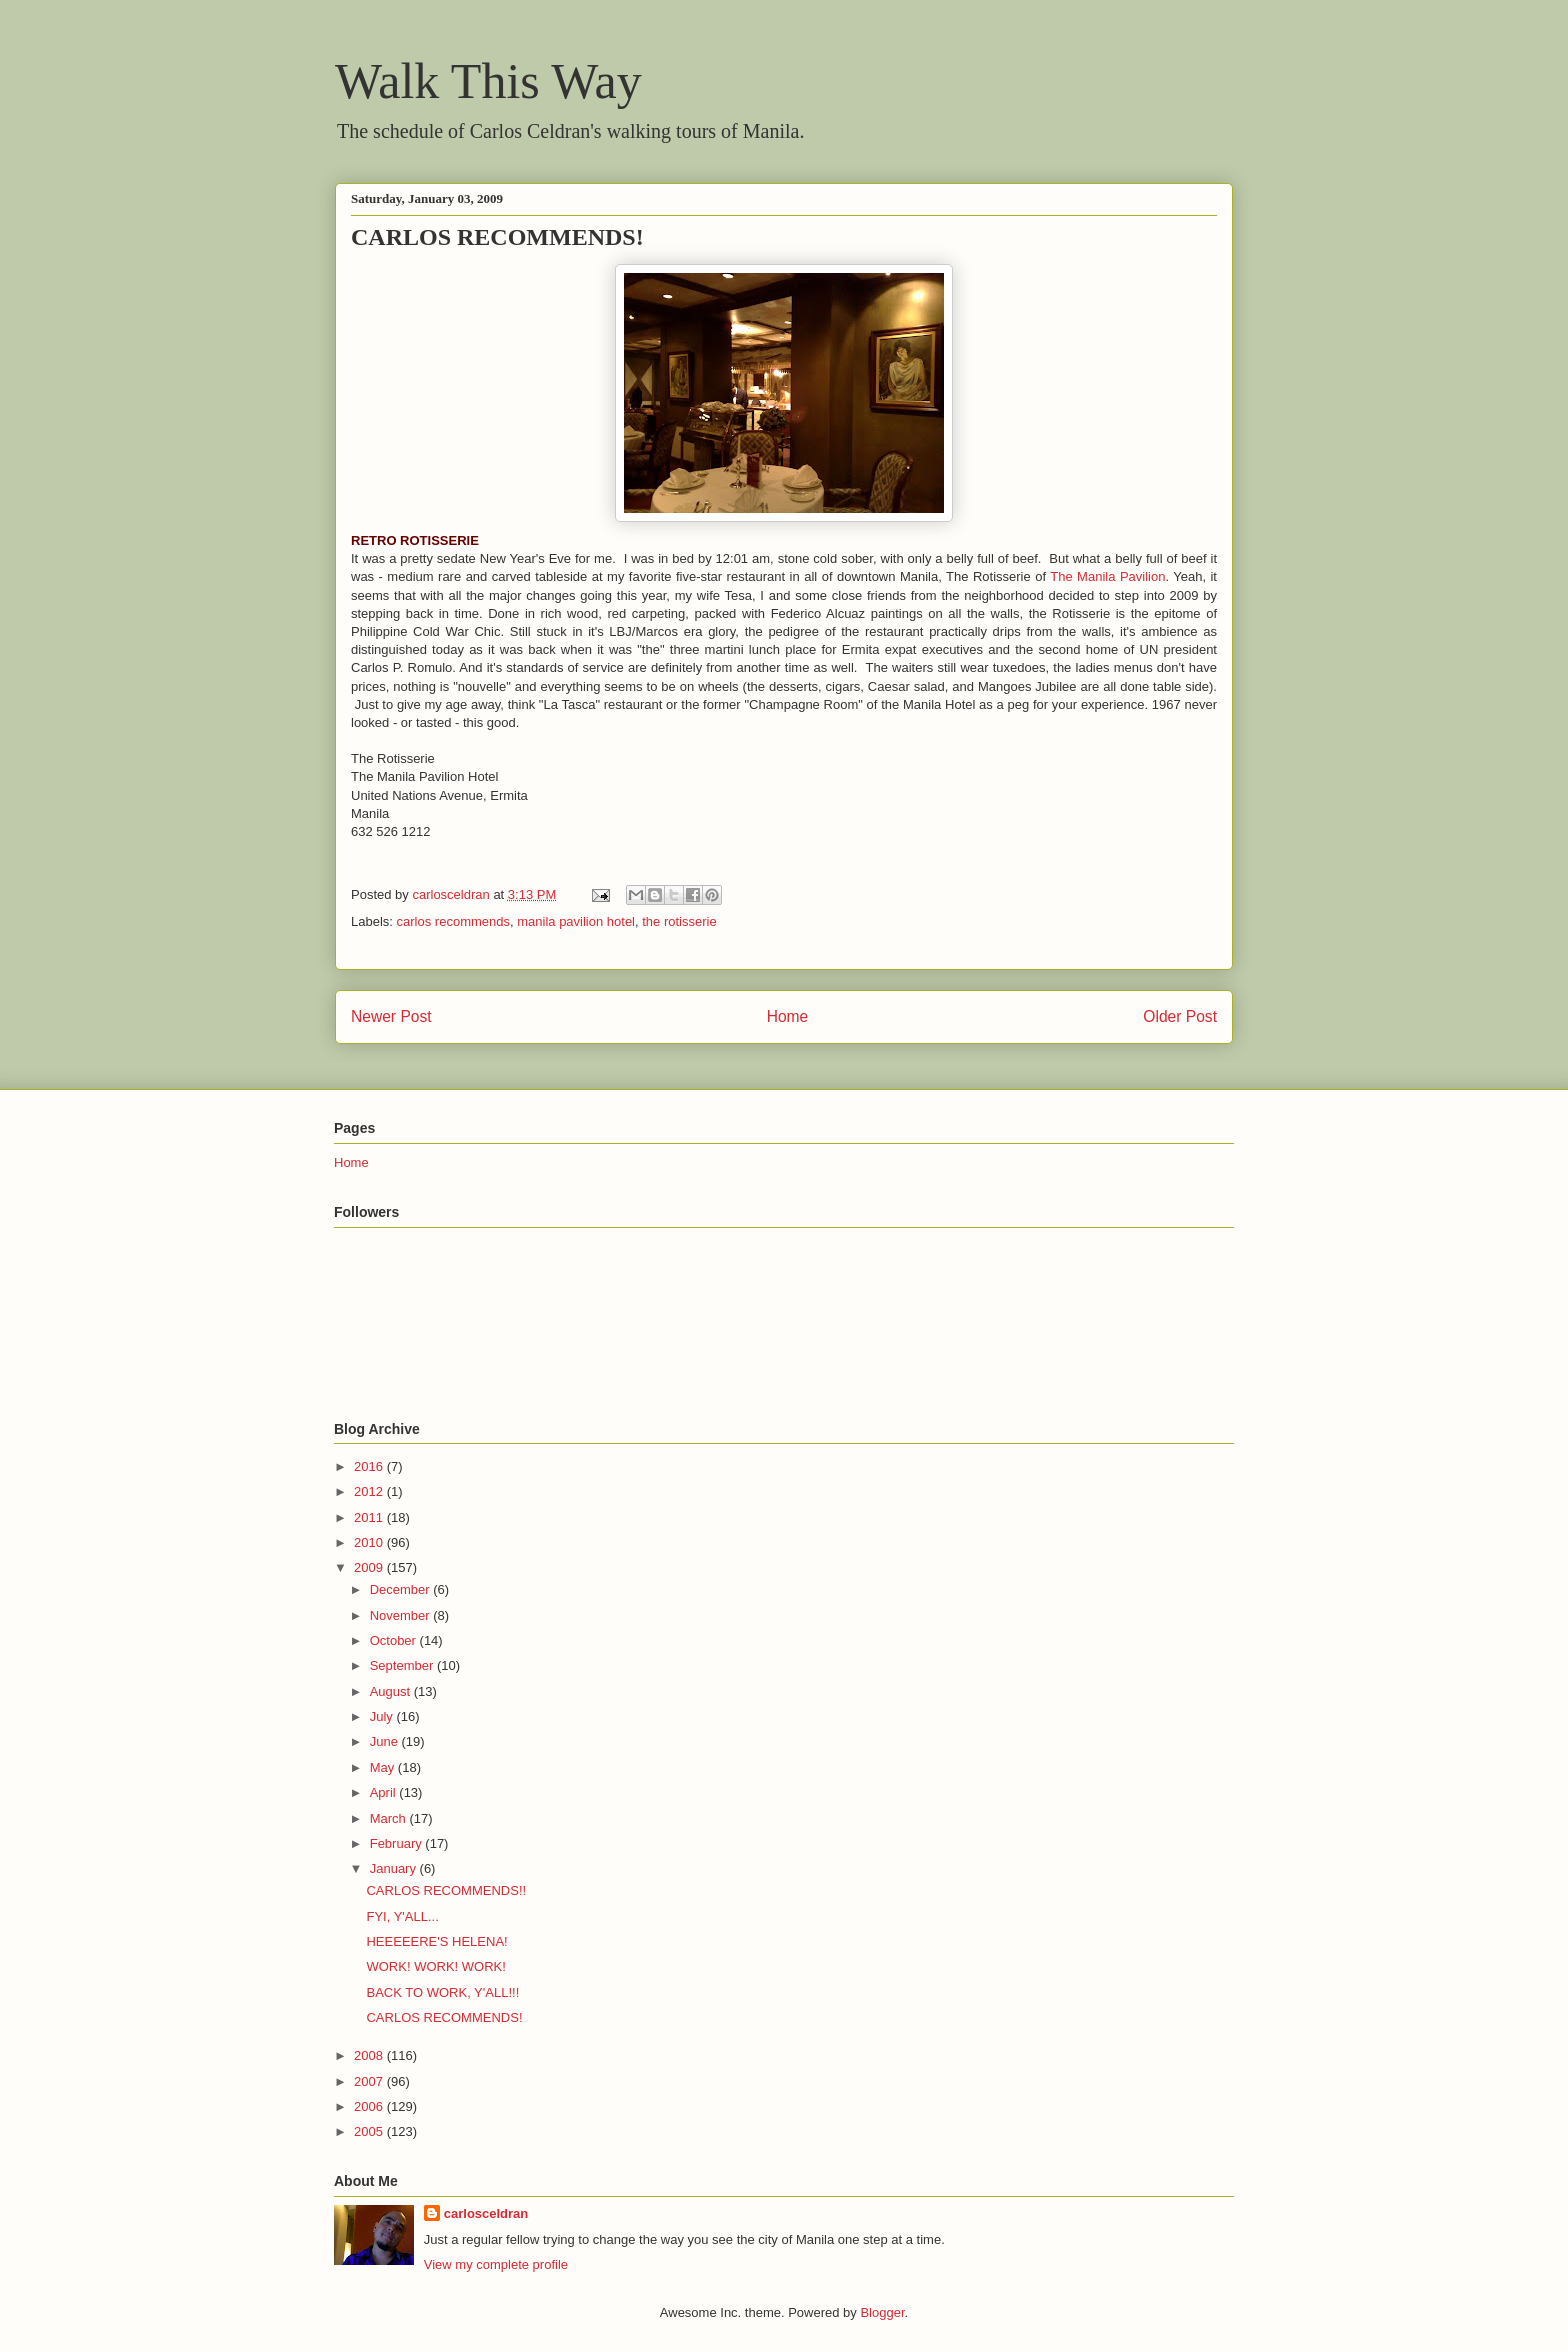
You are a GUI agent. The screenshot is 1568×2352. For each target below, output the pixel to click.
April (385, 1792)
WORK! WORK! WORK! (435, 1966)
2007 (370, 2081)
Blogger (882, 2312)
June (386, 1741)
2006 (370, 2106)
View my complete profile (496, 2264)
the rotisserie (679, 921)
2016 (370, 1466)
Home (788, 1016)
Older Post (1180, 1016)
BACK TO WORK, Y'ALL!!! (442, 1992)
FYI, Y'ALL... (402, 1916)
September (403, 1665)
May (384, 1767)
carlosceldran (486, 2213)
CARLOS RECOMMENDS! (444, 2017)
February (398, 1843)
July (383, 1716)
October (395, 1640)
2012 (370, 1491)
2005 (370, 2131)
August (392, 1691)
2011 (370, 1517)
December (402, 1589)
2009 (370, 1567)
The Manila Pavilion (1107, 576)
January (395, 1868)
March (390, 1818)
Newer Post (391, 1016)
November (402, 1615)
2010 (370, 1542)
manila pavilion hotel (576, 921)
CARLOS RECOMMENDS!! (446, 1890)
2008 (370, 2055)
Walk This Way (488, 81)
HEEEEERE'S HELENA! (436, 1941)
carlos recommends (453, 921)
